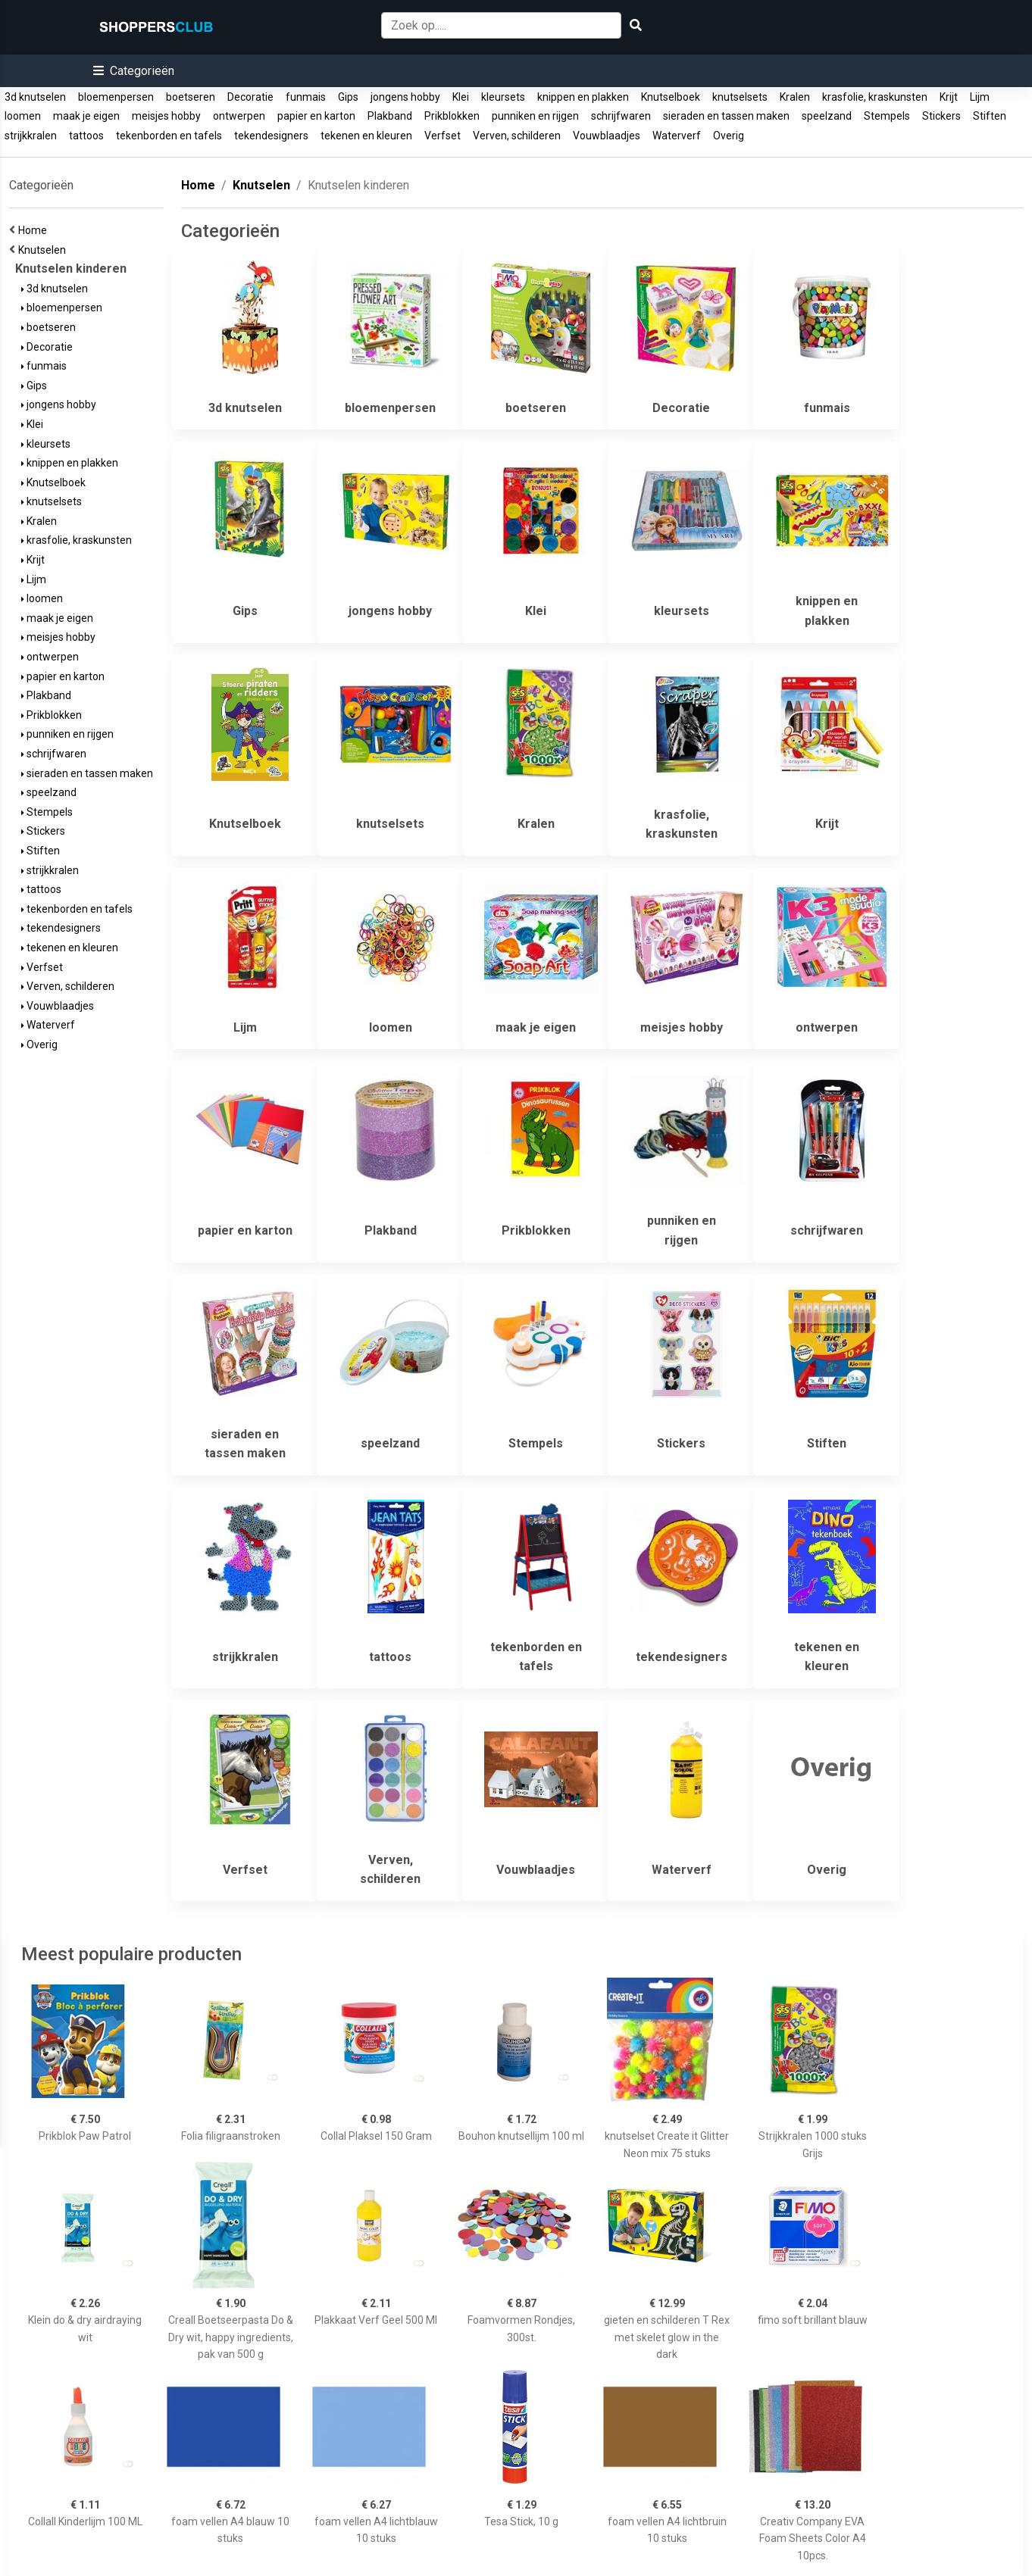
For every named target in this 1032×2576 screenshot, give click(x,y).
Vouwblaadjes (606, 136)
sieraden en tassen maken (726, 116)
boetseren (190, 97)
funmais (305, 97)
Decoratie (250, 97)
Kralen (795, 97)
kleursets (503, 97)
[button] (133, 71)
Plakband (390, 116)
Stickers (941, 116)
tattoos (86, 136)
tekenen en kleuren (366, 136)
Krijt (948, 97)
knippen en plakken (583, 97)
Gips (348, 97)
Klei (461, 97)
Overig (728, 136)
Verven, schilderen (516, 136)
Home (35, 230)
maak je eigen (86, 116)
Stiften (989, 116)
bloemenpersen (115, 97)
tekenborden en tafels (169, 136)
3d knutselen (35, 97)
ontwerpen (239, 116)
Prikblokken (452, 116)
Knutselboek (670, 97)
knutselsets (740, 97)
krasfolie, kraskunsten (875, 97)
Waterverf (676, 136)
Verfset (442, 136)
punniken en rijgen (535, 116)
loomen (22, 116)
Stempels (887, 116)
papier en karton (316, 116)
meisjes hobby (166, 116)
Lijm (979, 97)
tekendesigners (271, 136)
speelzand (826, 116)
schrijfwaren (620, 116)
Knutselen (44, 250)
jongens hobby (405, 97)
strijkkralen (30, 136)
